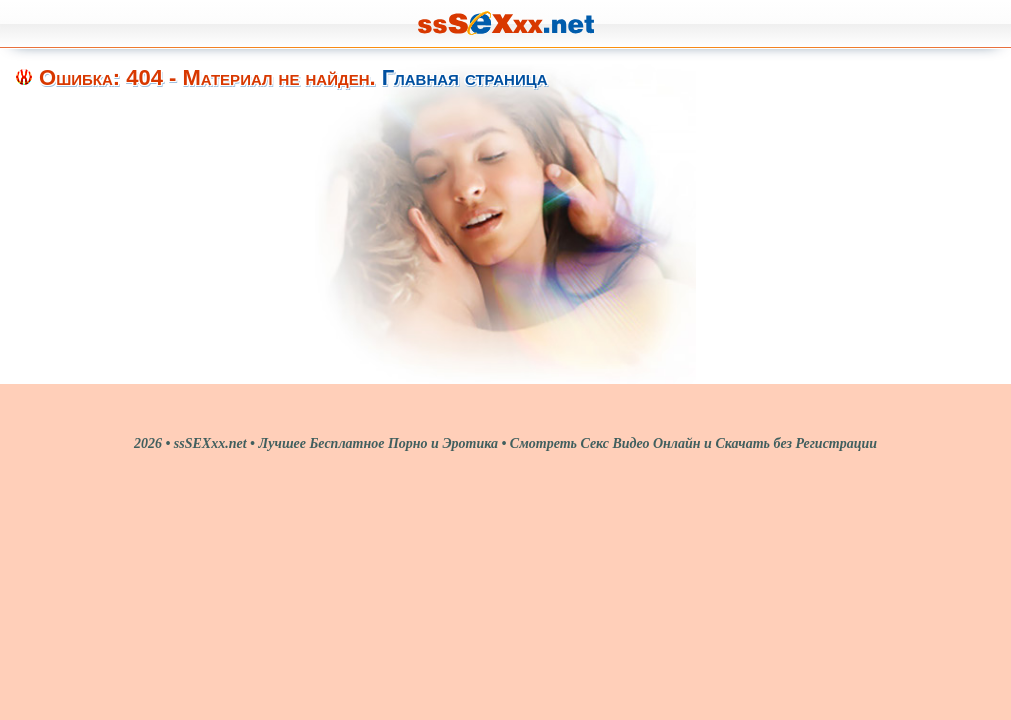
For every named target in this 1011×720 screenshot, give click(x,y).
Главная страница (465, 77)
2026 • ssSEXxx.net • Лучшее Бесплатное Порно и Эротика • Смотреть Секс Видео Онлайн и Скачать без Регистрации (505, 443)
